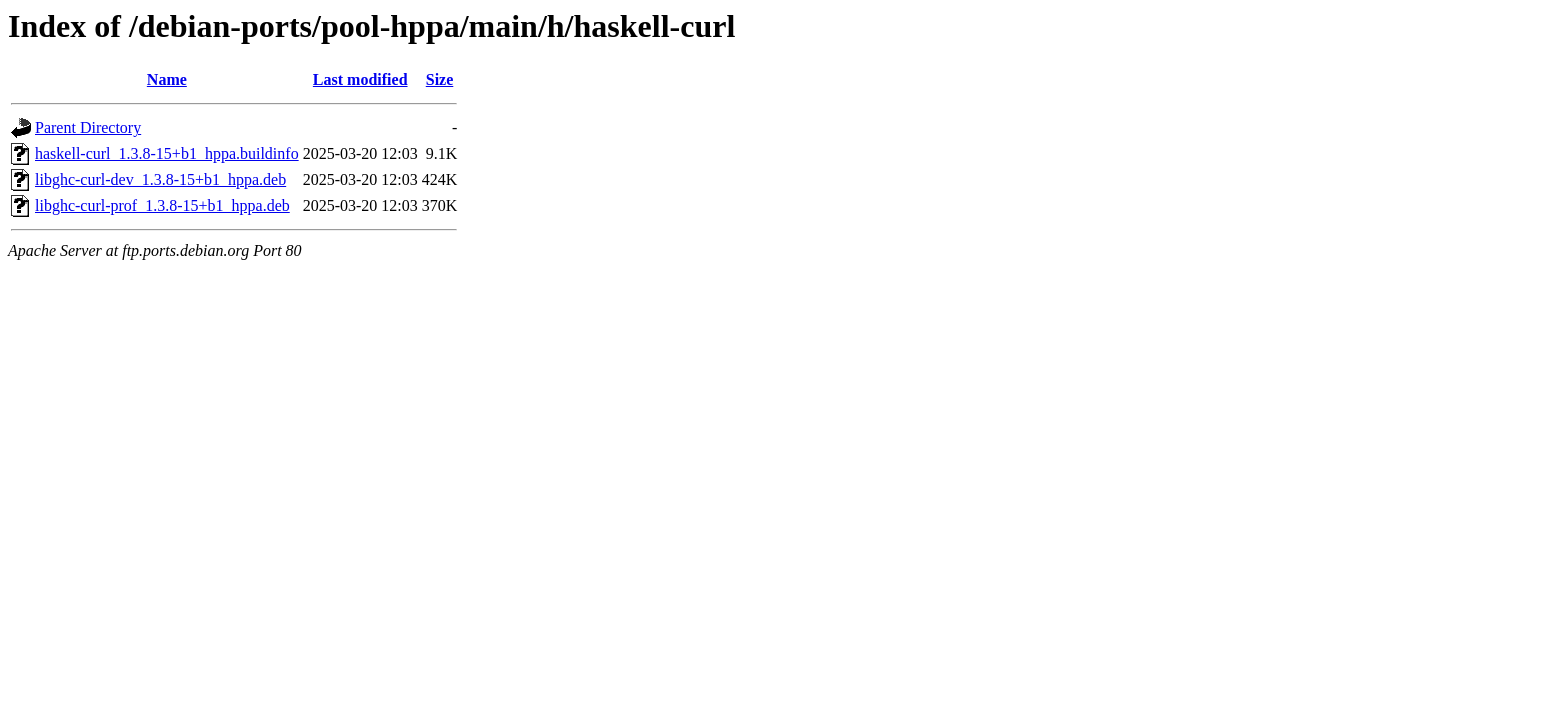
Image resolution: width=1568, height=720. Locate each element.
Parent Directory (88, 127)
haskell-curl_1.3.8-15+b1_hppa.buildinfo (167, 153)
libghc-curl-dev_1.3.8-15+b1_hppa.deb (160, 179)
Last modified (360, 79)
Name (167, 79)
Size (440, 79)
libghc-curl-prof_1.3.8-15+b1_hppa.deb (162, 205)
